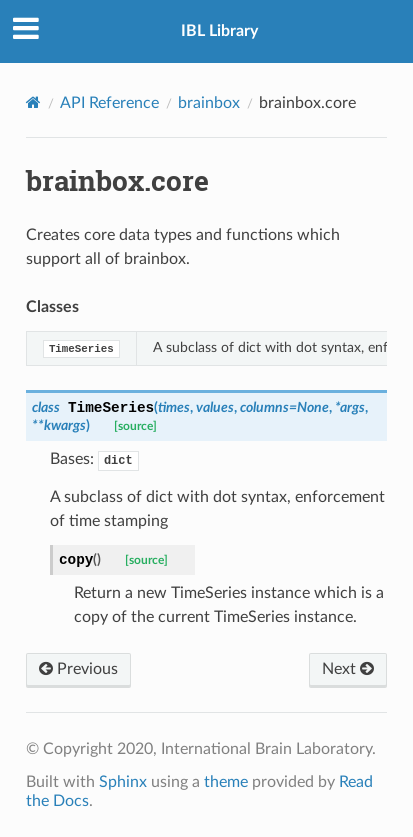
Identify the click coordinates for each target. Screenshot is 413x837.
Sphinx (123, 782)
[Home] (33, 102)
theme (226, 782)
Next (348, 669)
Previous (78, 669)
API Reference (109, 103)
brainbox (209, 103)
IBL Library (219, 31)
